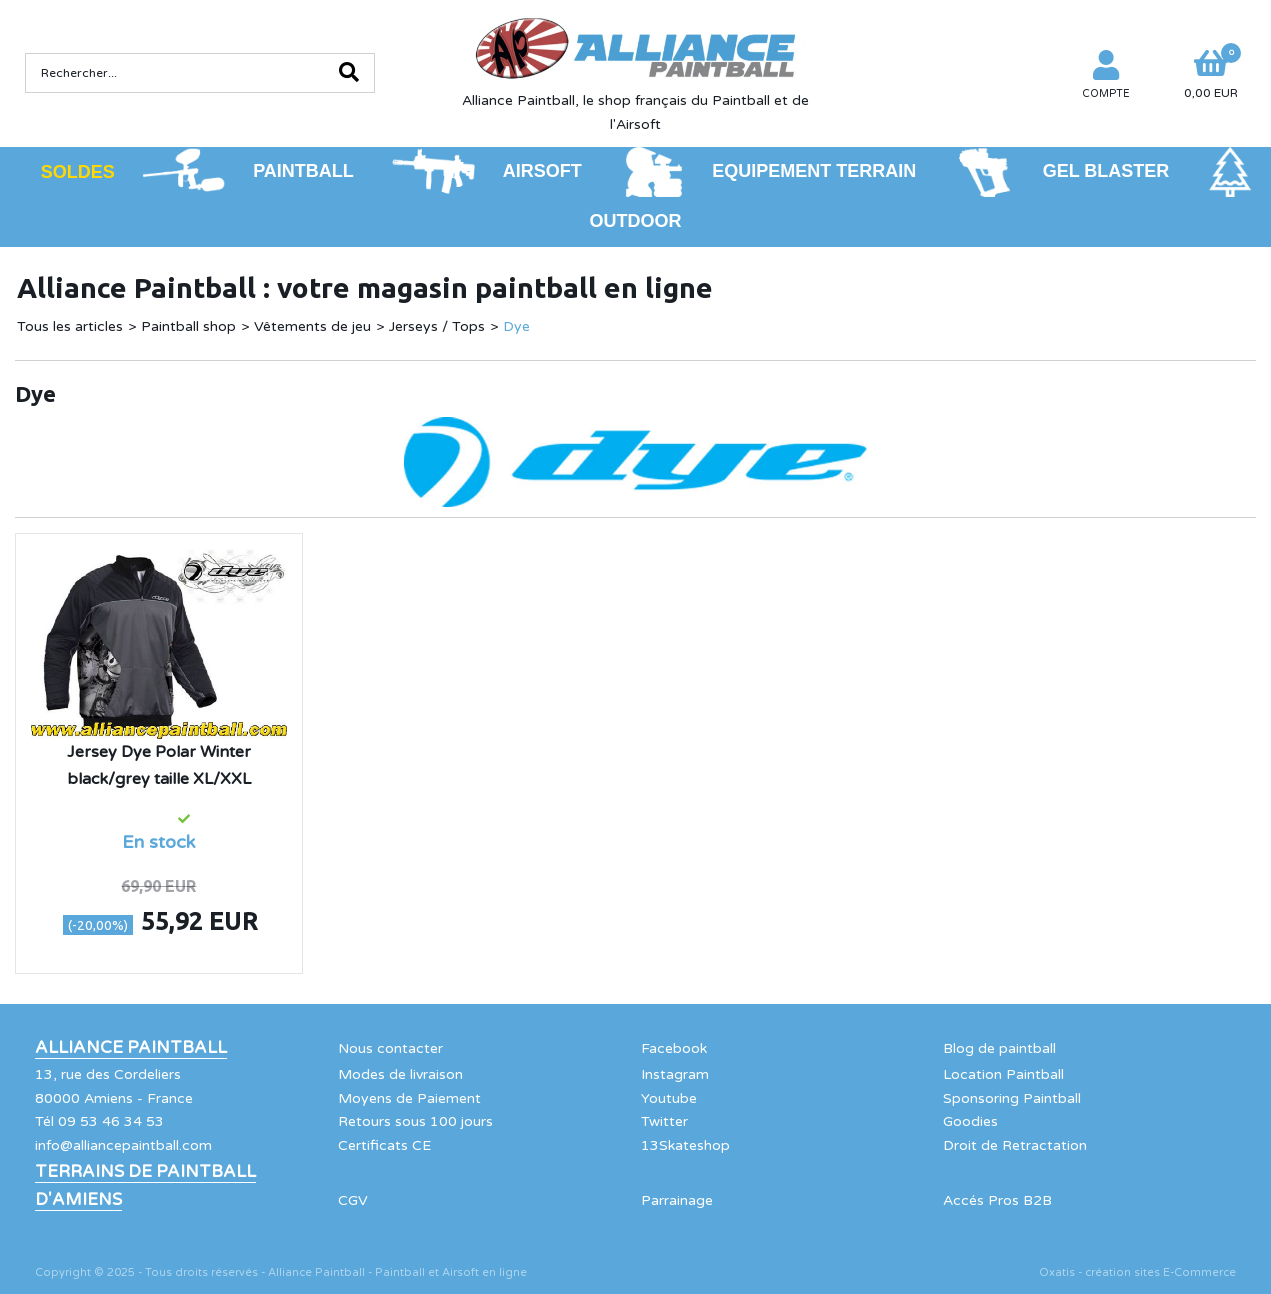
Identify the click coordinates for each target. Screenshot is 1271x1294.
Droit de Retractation (1015, 1145)
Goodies (970, 1121)
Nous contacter (390, 1048)
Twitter (664, 1121)
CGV (353, 1200)
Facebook (674, 1048)
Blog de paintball (999, 1048)
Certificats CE (384, 1145)
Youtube (669, 1098)
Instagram (675, 1074)
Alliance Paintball (131, 1048)
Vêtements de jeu (312, 326)
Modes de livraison (400, 1074)
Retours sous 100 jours (415, 1121)
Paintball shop (188, 326)
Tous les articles (70, 326)
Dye (516, 326)
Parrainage (677, 1200)
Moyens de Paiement (409, 1098)
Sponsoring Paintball (1012, 1098)
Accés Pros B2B (997, 1200)
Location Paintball (1003, 1074)
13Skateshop (685, 1145)
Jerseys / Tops (437, 326)
